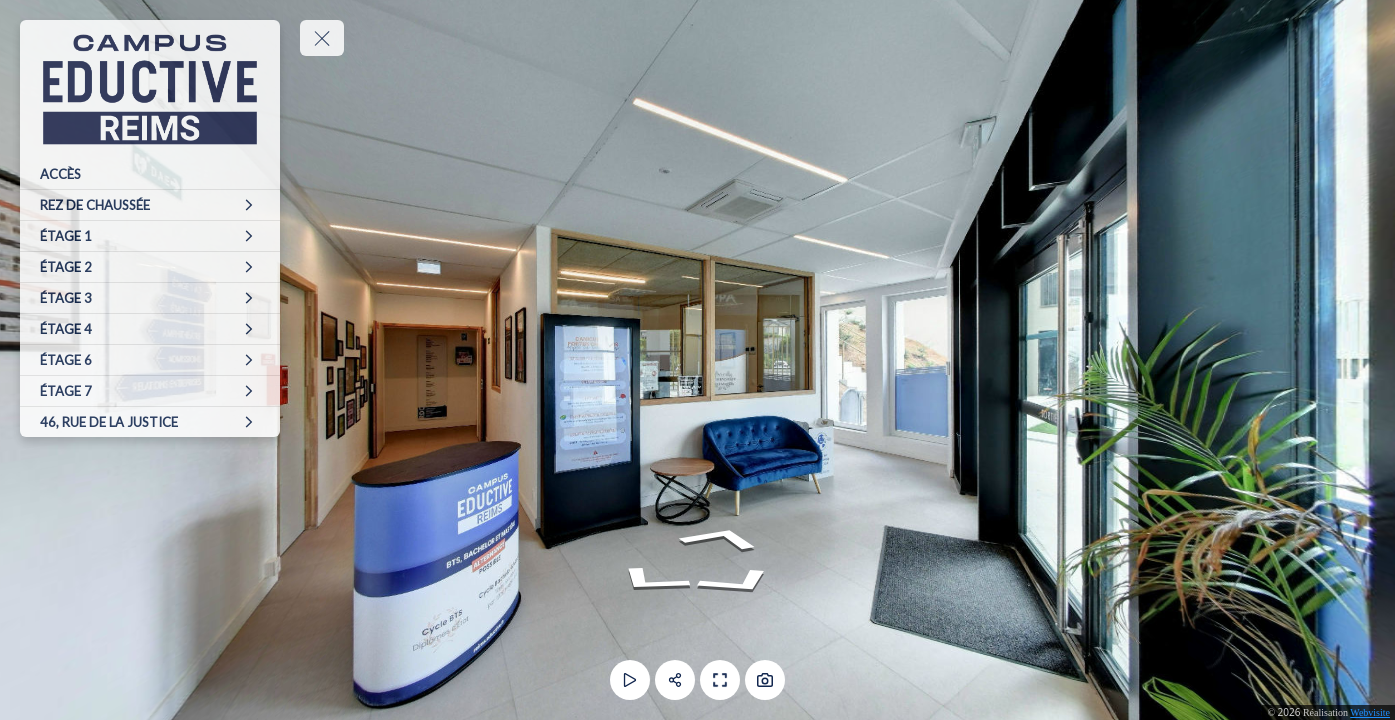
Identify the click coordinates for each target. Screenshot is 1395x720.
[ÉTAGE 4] (150, 329)
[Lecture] (630, 680)
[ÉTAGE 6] (150, 360)
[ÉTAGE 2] (150, 267)
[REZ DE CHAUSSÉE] (150, 205)
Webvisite (1370, 712)
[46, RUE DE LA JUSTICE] (150, 422)
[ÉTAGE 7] (150, 391)
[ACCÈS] (150, 174)
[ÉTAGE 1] (150, 236)
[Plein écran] (720, 680)
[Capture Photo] (765, 680)
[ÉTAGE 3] (150, 298)
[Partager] (675, 680)
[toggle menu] (322, 38)
